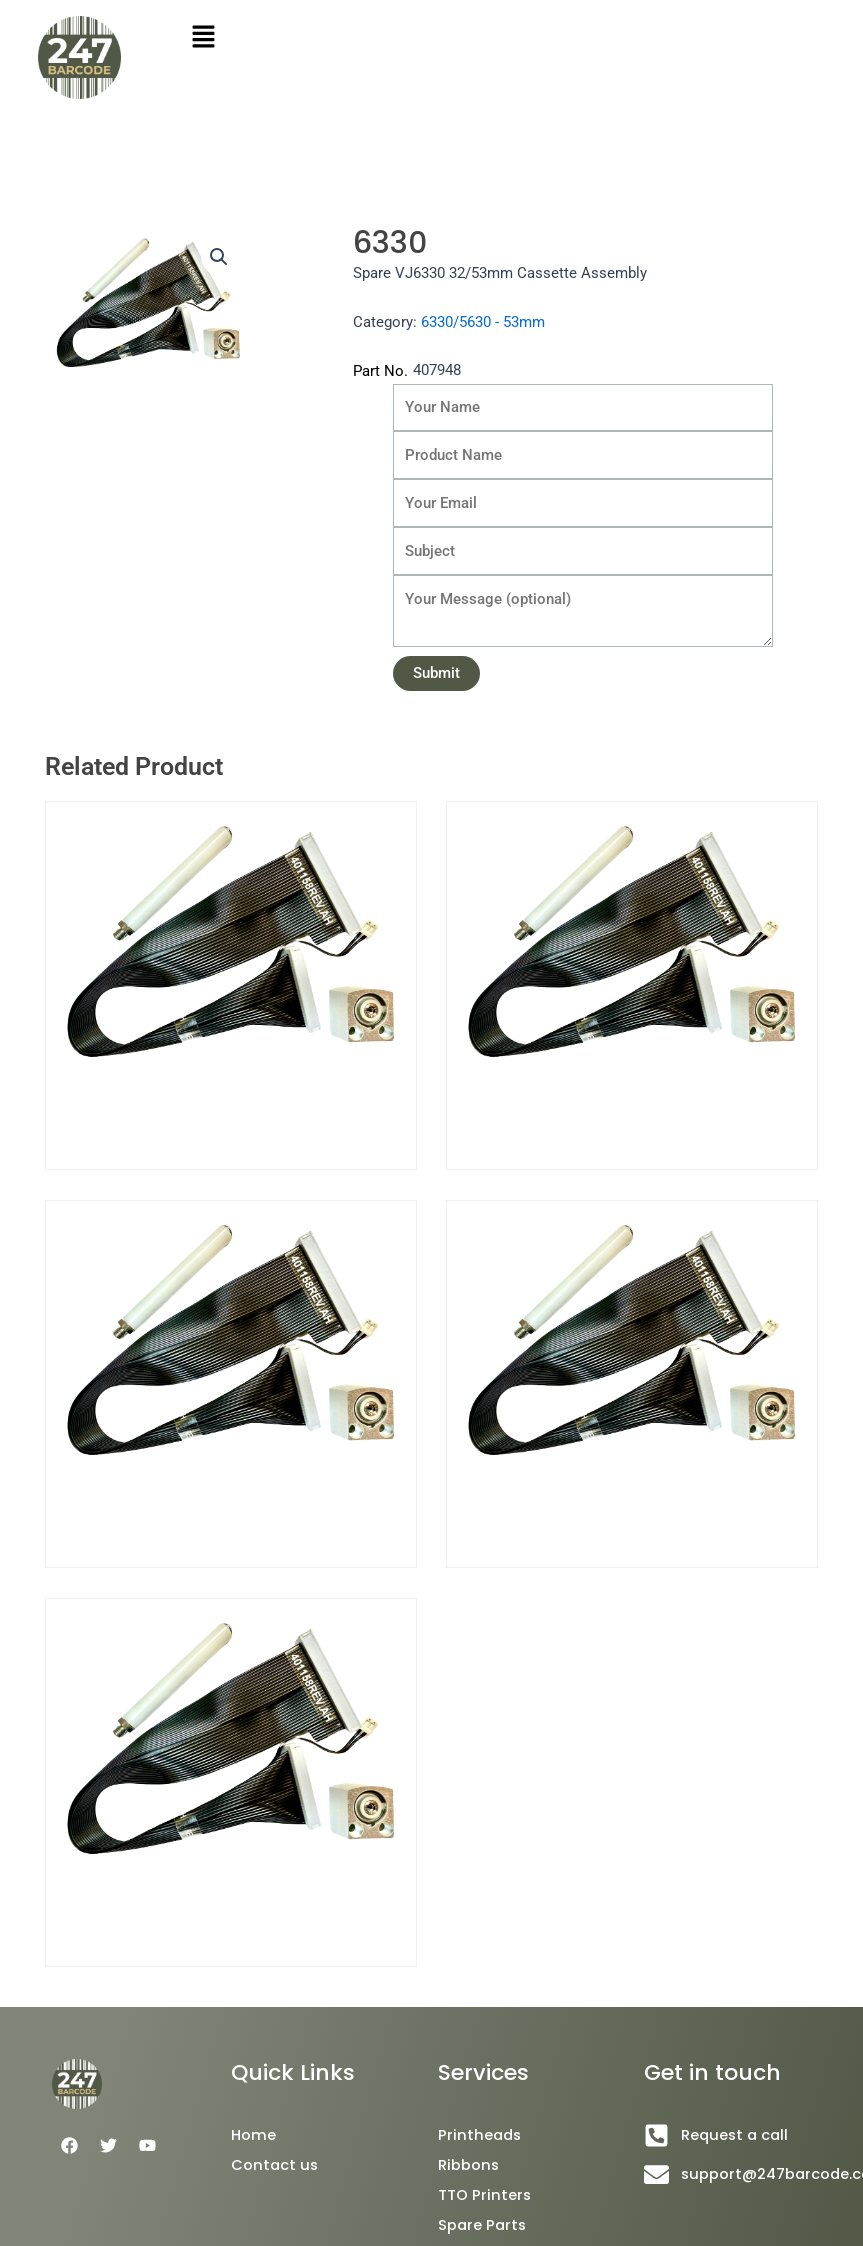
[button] (219, 257)
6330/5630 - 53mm (483, 322)
